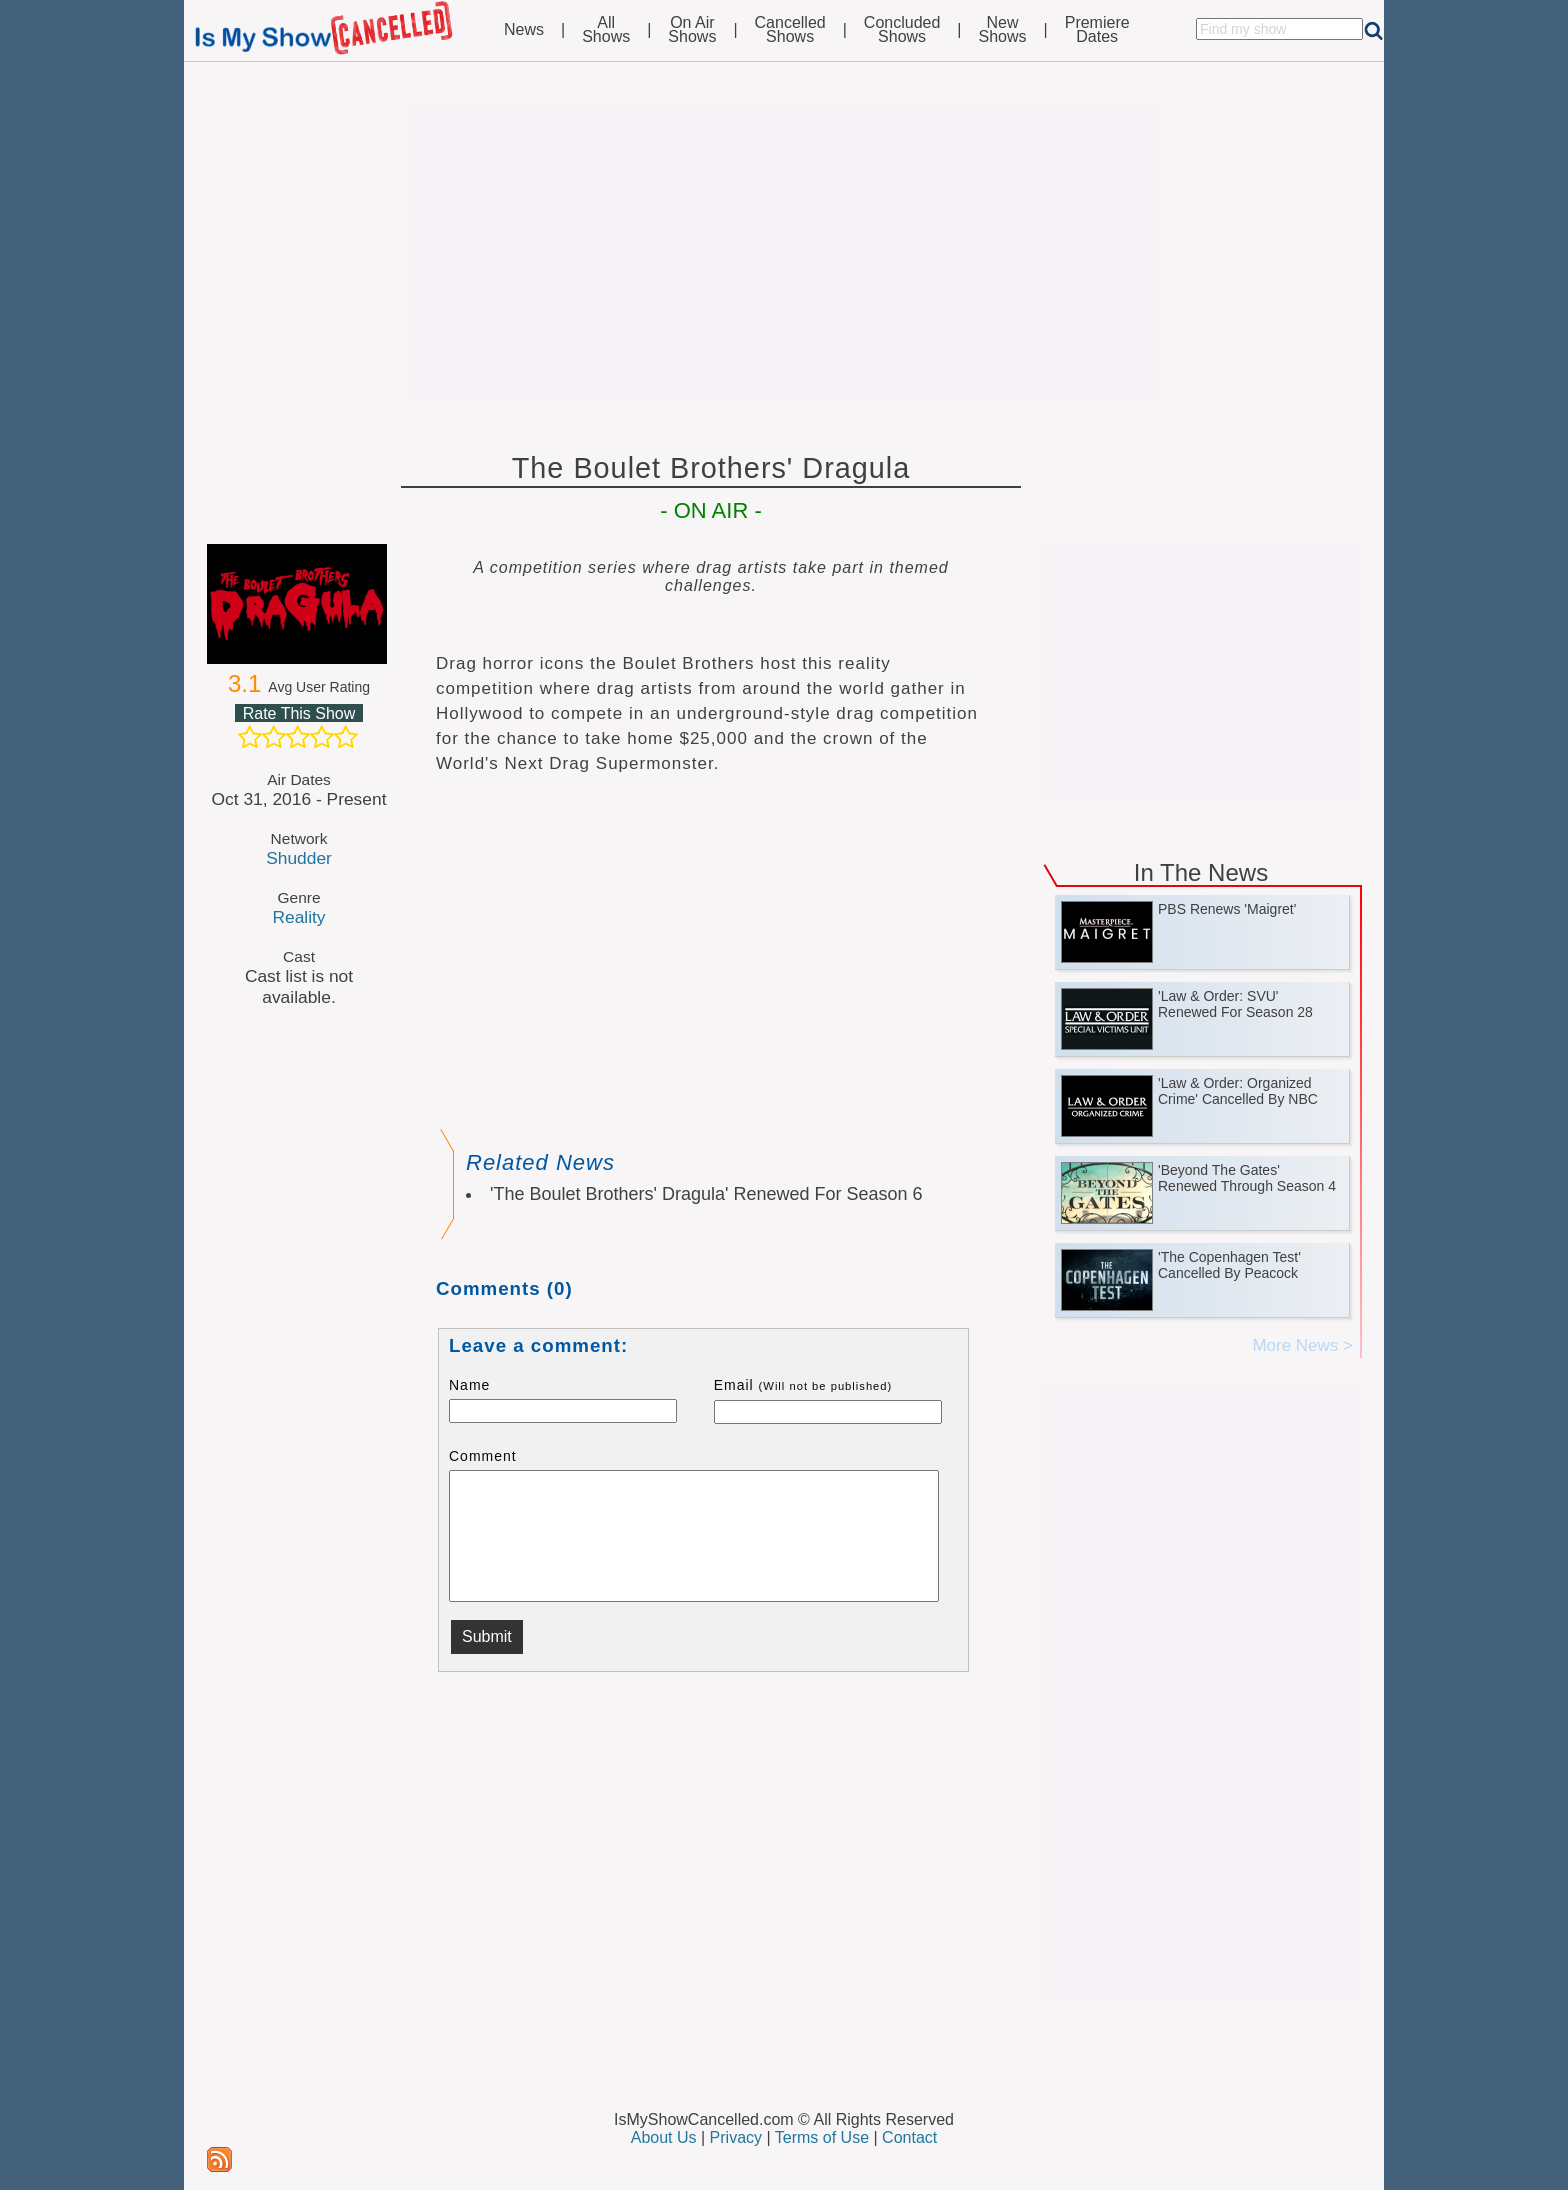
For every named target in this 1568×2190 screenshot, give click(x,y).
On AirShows (692, 30)
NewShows (1003, 30)
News (524, 30)
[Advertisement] (784, 252)
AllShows (606, 30)
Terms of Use (822, 2137)
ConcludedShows (902, 30)
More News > (1302, 1345)
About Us (664, 2137)
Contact (909, 2137)
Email (803, 1385)
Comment (483, 1456)
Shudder (299, 858)
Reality (298, 917)
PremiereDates (1097, 30)
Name (469, 1385)
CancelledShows (790, 30)
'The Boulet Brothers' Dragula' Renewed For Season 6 (706, 1194)
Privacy (736, 2137)
